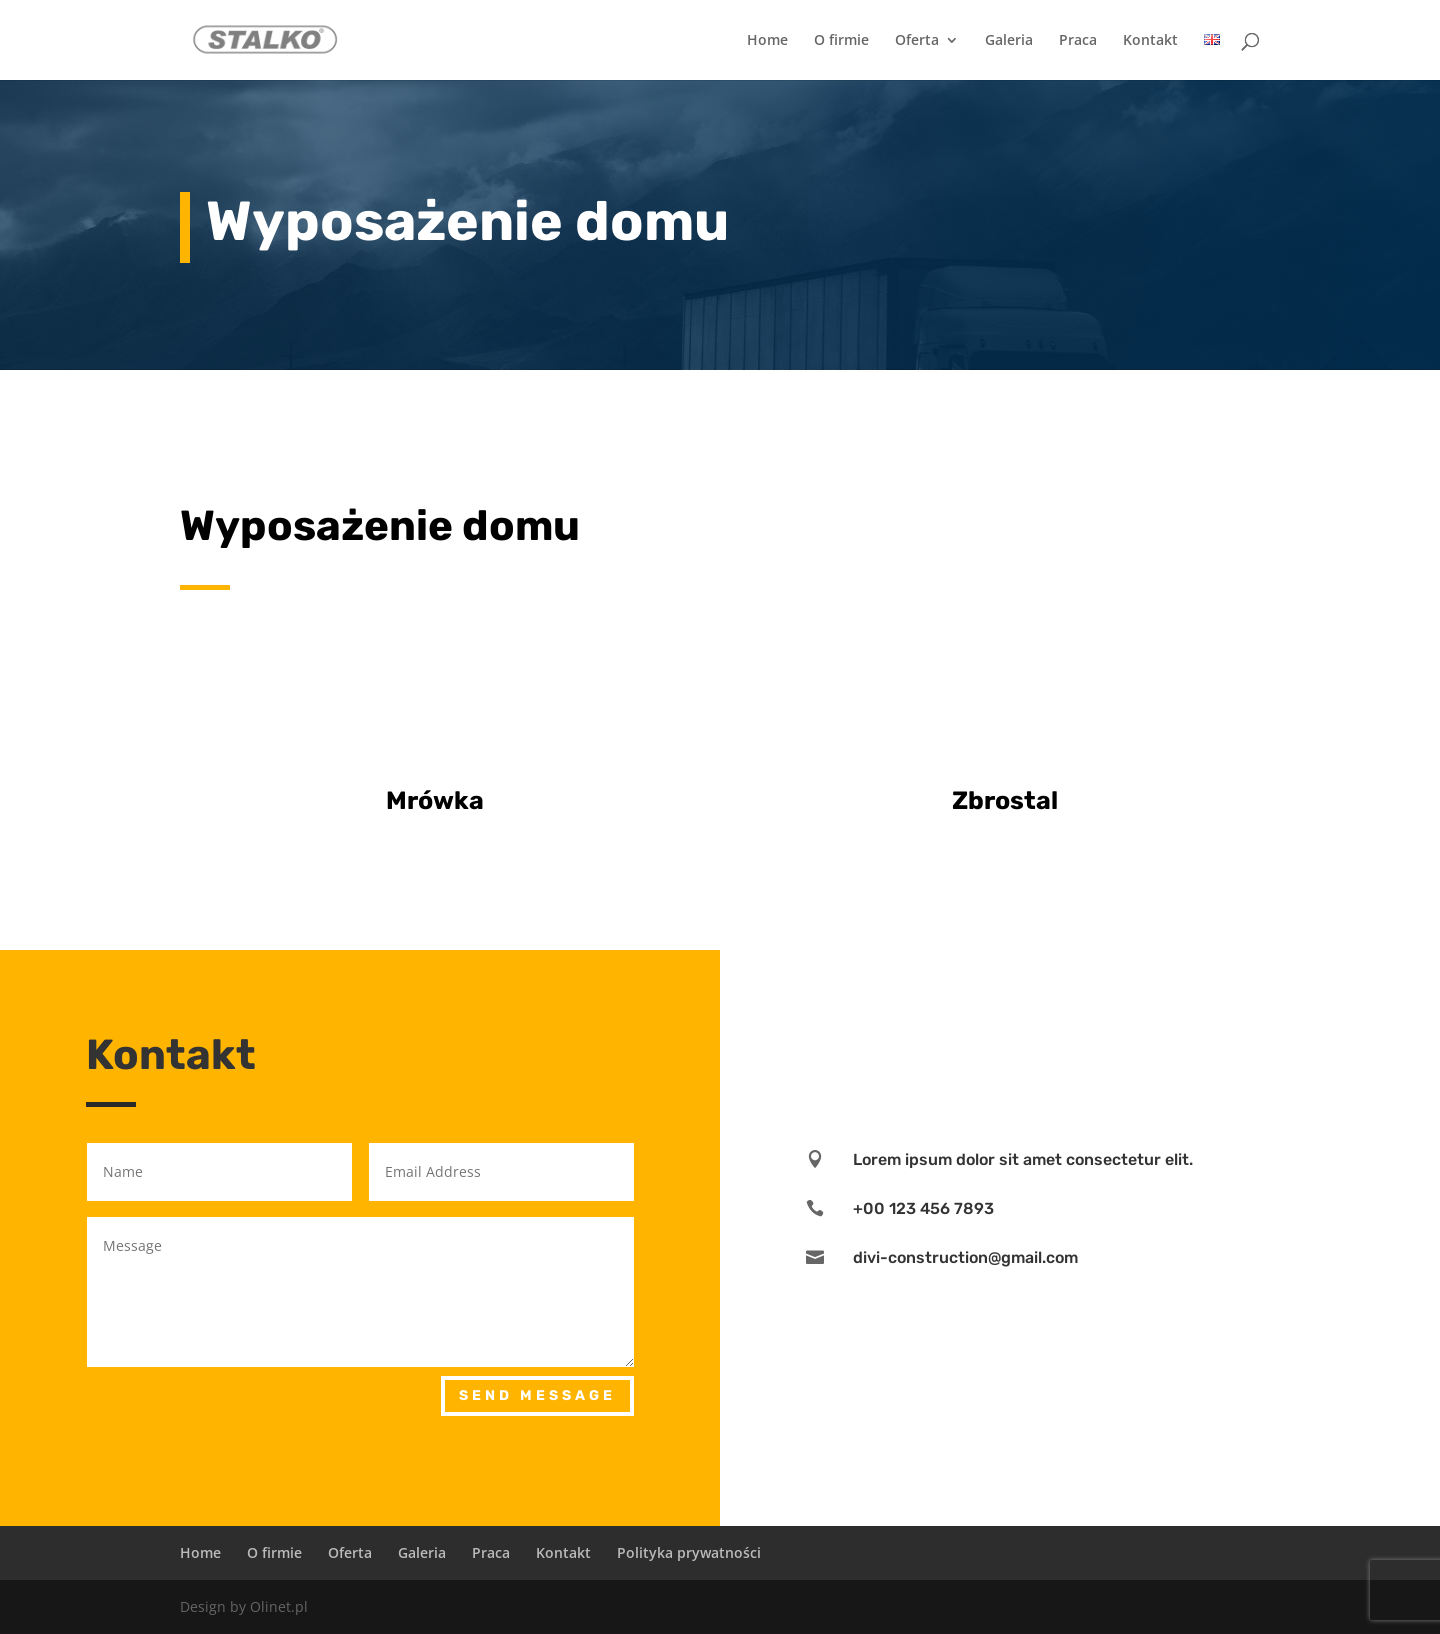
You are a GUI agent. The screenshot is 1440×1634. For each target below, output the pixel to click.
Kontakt (1150, 41)
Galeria (1009, 41)
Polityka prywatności (689, 1552)
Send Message (537, 1395)
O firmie (841, 41)
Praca (1078, 41)
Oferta (917, 41)
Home (767, 41)
